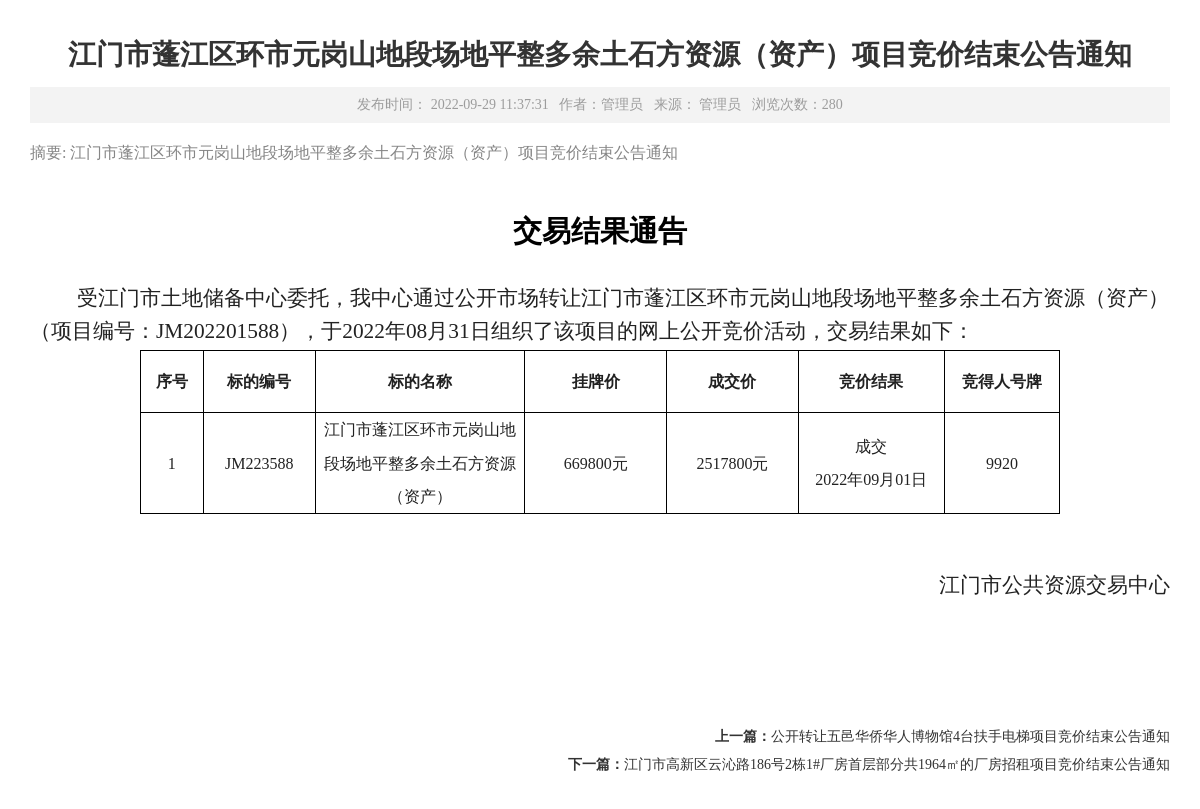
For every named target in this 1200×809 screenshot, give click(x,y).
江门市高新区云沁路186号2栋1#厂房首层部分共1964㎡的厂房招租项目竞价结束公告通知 (897, 764)
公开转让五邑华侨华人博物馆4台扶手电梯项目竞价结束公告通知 (970, 736)
